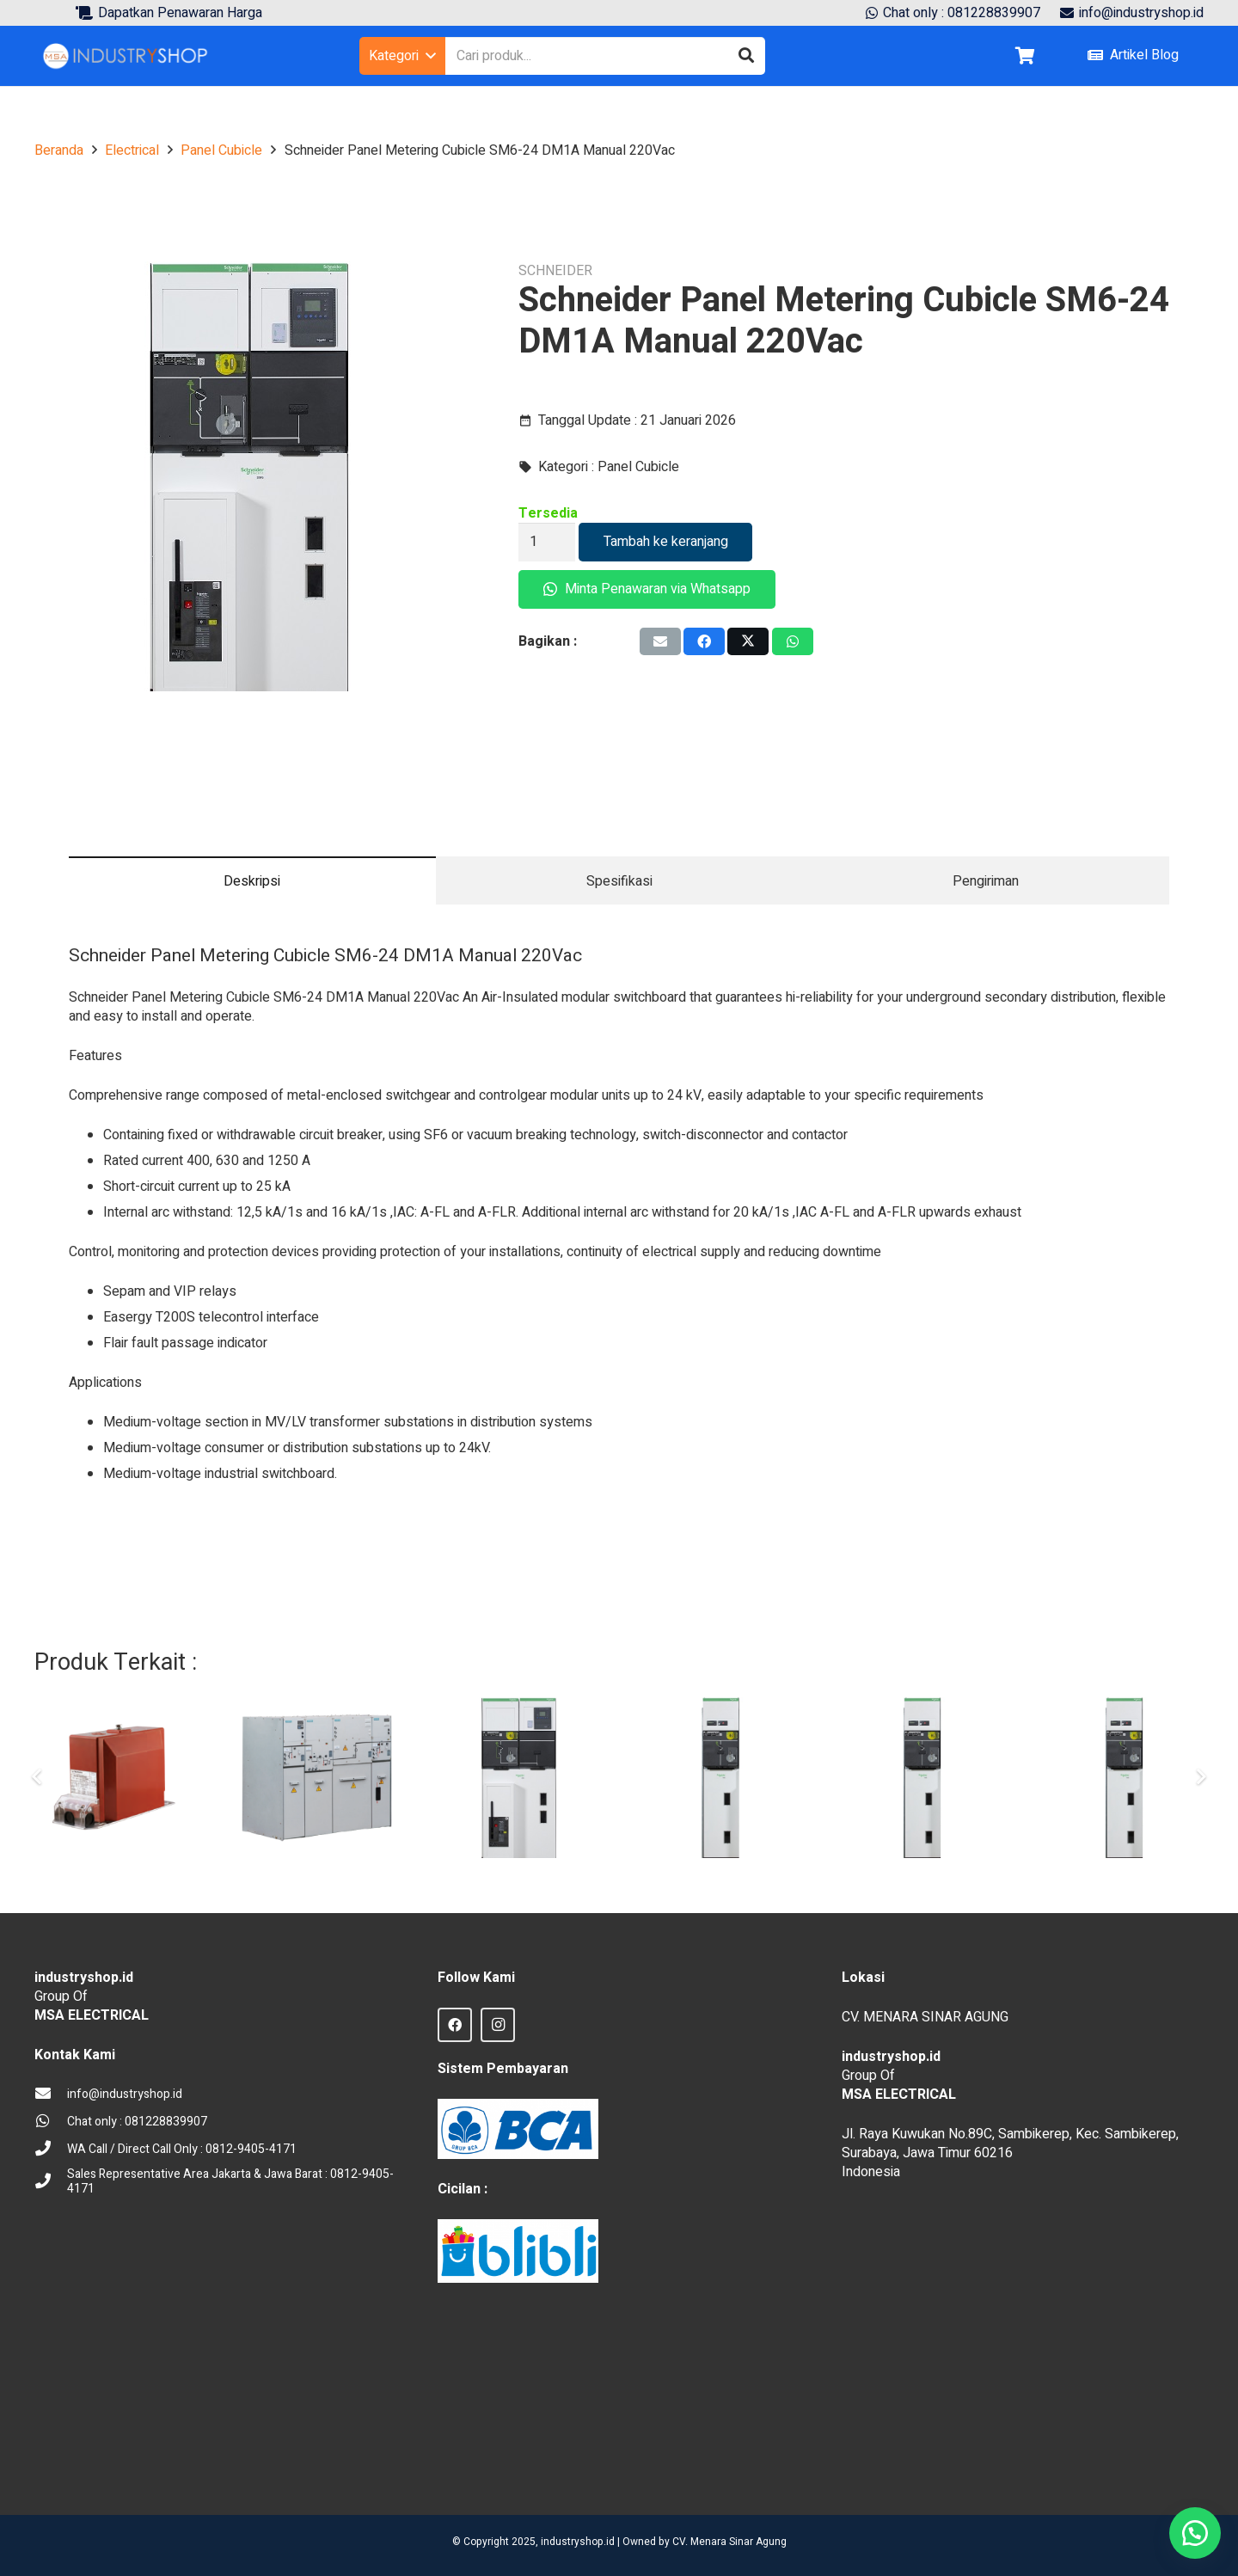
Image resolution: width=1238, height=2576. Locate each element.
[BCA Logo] (518, 2129)
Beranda (58, 150)
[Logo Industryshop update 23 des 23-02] (126, 56)
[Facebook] (455, 2025)
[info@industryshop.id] (50, 2094)
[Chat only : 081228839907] (50, 2122)
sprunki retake (848, 2459)
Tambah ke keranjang (666, 541)
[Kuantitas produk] (546, 542)
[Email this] (660, 641)
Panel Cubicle (221, 150)
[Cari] (746, 55)
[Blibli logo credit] (518, 2251)
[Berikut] (1200, 1777)
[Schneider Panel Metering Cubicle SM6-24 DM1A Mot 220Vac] (518, 1777)
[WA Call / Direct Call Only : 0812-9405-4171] (50, 2149)
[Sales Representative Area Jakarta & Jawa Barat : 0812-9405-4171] (50, 2182)
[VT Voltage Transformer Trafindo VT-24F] (115, 1777)
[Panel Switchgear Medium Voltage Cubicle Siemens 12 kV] (316, 1777)
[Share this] (704, 641)
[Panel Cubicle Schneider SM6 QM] (1124, 1777)
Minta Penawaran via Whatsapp (647, 589)
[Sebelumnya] (38, 1777)
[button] (402, 56)
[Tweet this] (748, 641)
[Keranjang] (1025, 56)
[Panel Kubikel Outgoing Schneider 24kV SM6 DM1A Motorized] (720, 1777)
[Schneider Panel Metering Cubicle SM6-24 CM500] (922, 1777)
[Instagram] (498, 2025)
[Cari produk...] (605, 56)
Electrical (132, 150)
